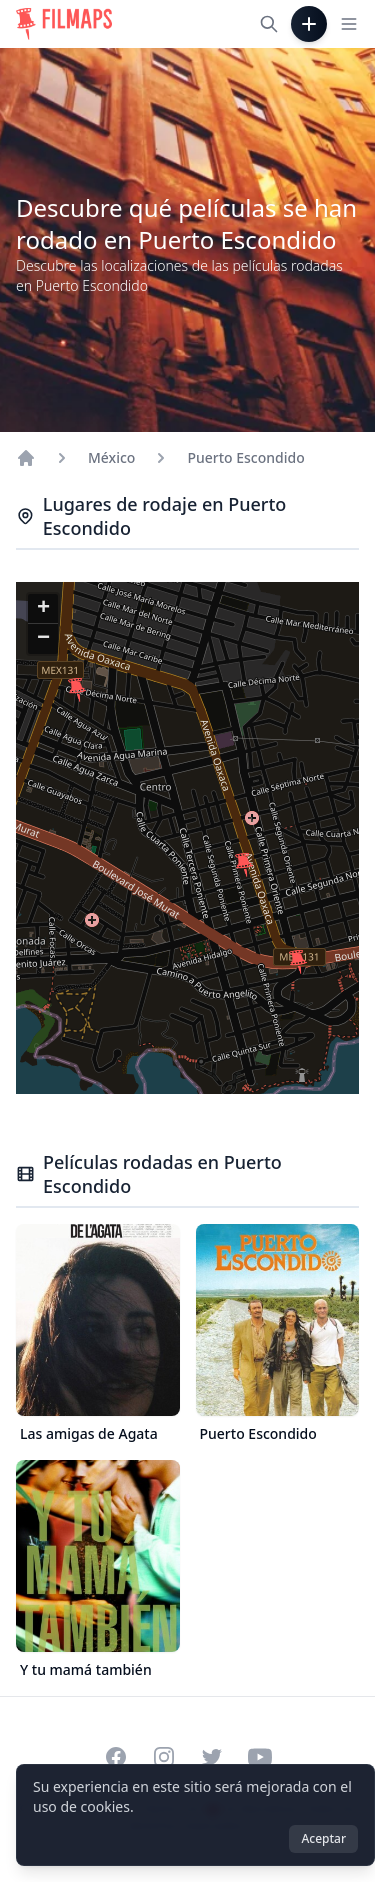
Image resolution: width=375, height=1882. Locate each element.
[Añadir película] (309, 24)
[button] (298, 962)
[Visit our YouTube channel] (260, 1757)
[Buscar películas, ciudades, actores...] (269, 24)
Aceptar (323, 1838)
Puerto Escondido (245, 457)
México (111, 457)
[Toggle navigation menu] (349, 24)
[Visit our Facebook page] (116, 1757)
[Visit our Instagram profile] (164, 1757)
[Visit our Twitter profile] (212, 1757)
